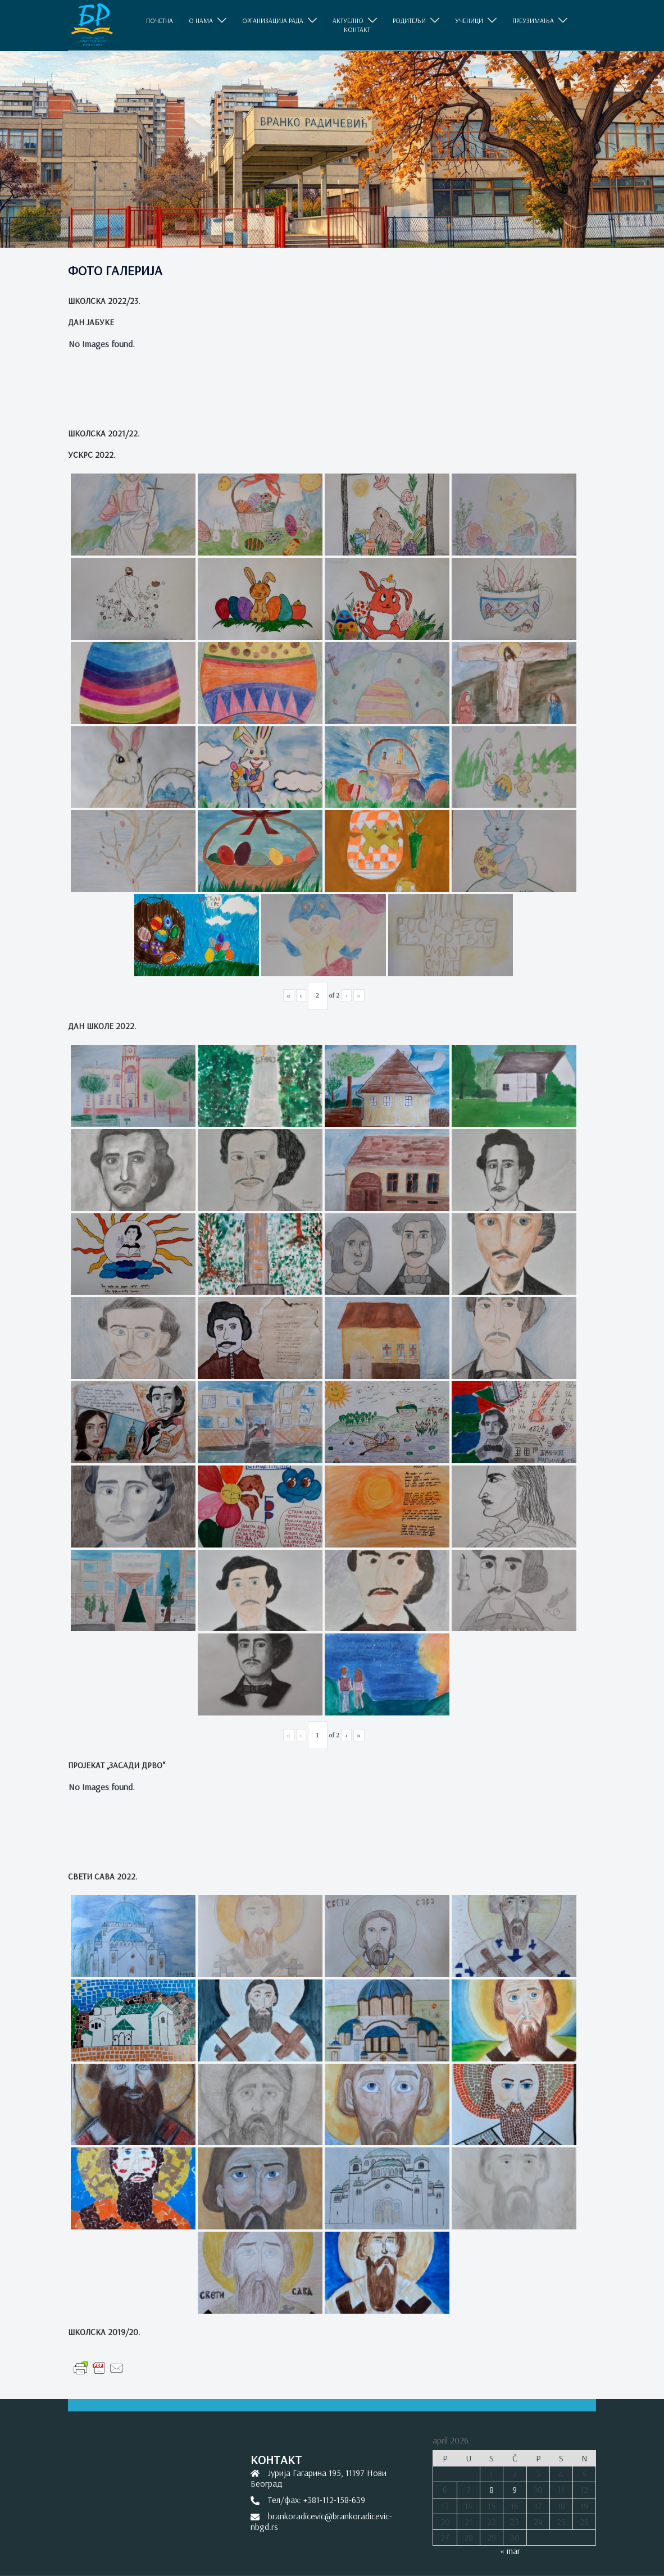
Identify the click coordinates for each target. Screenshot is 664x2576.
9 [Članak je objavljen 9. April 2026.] (514, 2489)
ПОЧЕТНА (159, 21)
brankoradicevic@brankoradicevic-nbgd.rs (321, 2521)
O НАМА (201, 21)
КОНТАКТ (357, 30)
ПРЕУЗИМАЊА (533, 21)
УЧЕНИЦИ (469, 21)
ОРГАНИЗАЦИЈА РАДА (272, 21)
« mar (510, 2550)
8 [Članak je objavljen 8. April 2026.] (491, 2489)
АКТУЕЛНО (348, 21)
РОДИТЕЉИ (409, 21)
